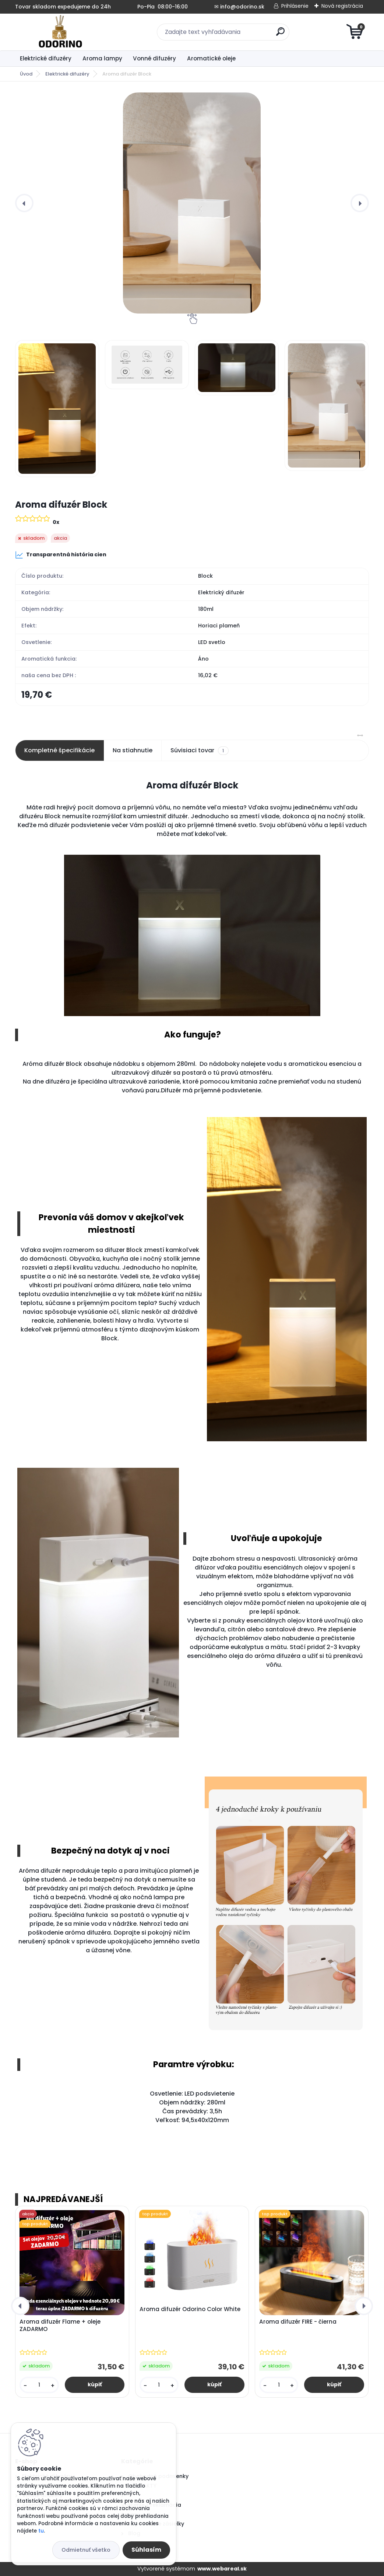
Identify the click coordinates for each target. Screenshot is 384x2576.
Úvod (26, 73)
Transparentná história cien (60, 555)
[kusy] (39, 2385)
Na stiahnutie (132, 750)
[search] (280, 34)
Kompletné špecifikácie (59, 750)
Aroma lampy (102, 58)
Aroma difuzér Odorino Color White (190, 2309)
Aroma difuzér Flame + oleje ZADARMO (60, 2325)
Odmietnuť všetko (85, 2550)
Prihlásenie (295, 6)
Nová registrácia (342, 6)
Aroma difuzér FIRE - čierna (298, 2321)
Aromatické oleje (211, 58)
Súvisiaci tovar (199, 750)
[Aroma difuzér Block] (192, 203)
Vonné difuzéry (154, 58)
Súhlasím (146, 2549)
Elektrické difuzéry (45, 58)
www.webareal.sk (222, 2568)
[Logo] (60, 32)
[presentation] (24, 203)
